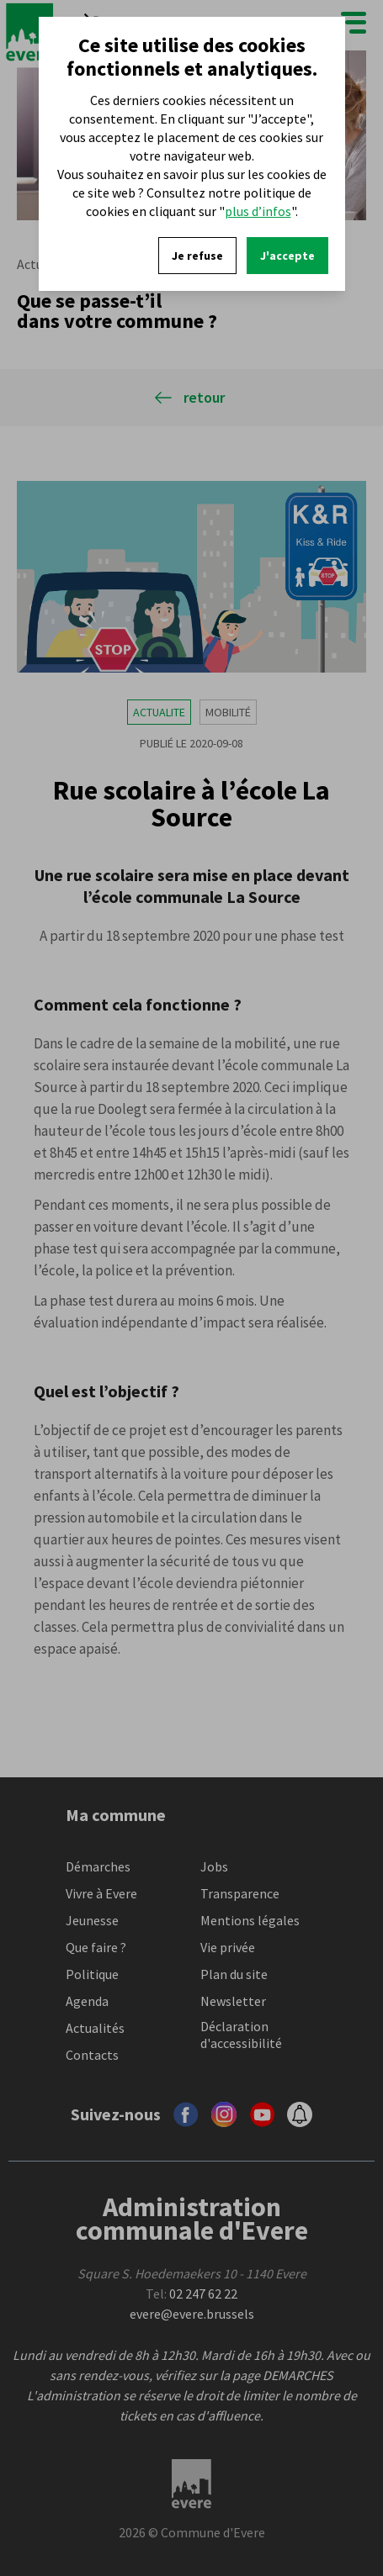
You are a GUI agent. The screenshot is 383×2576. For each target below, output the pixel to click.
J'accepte (287, 255)
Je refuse (197, 255)
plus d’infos (258, 211)
